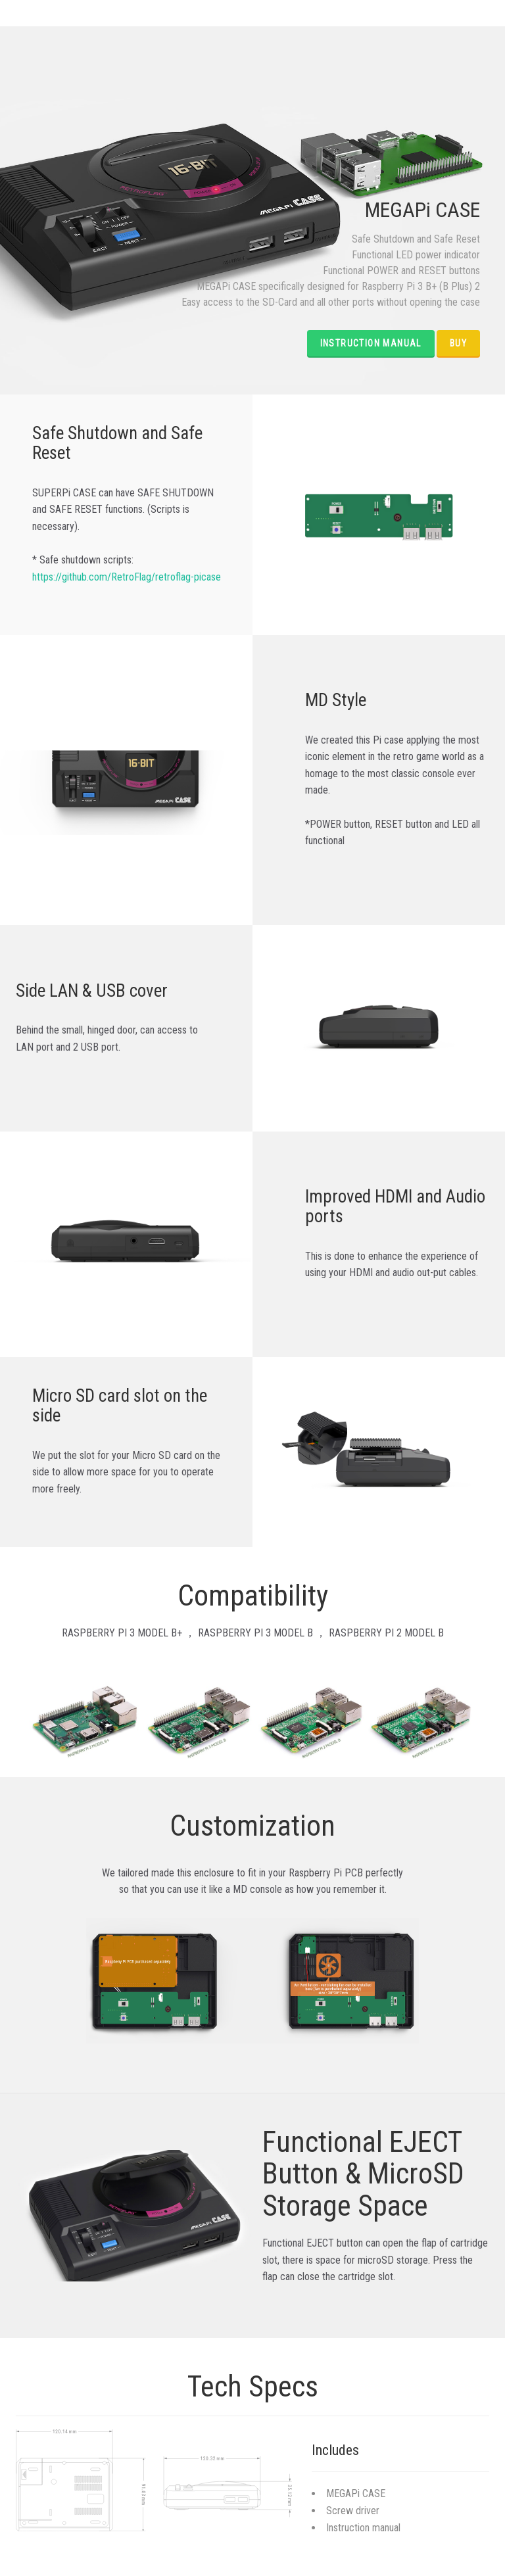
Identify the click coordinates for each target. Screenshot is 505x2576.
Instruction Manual (370, 343)
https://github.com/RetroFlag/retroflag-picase (126, 577)
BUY (458, 343)
